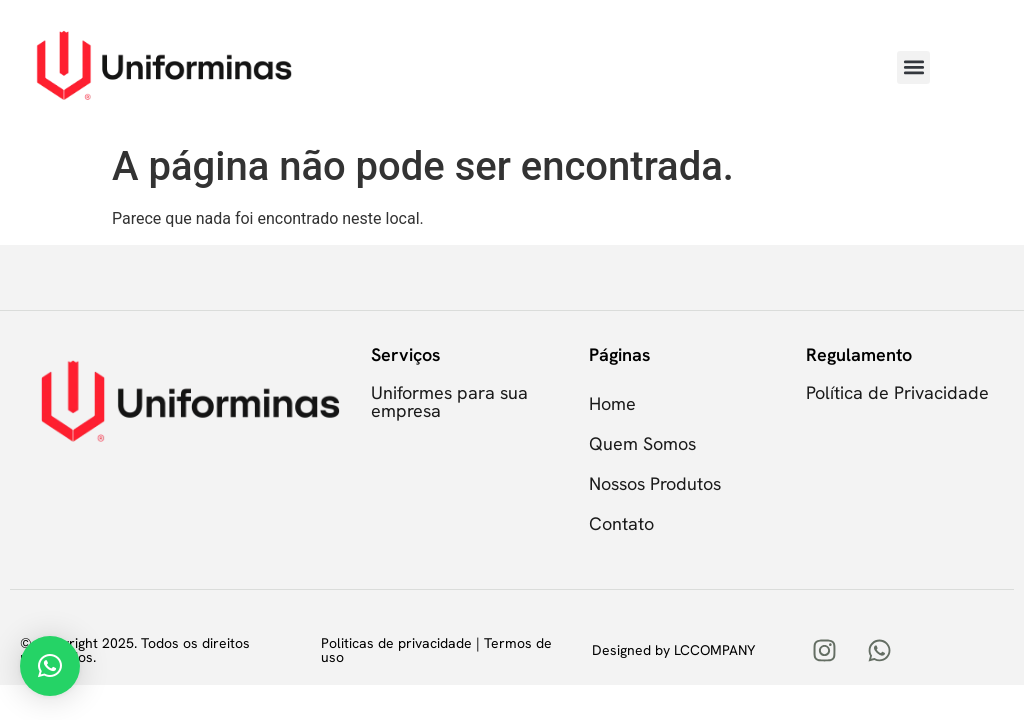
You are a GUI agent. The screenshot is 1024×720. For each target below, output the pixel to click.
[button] (913, 67)
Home (612, 403)
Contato (621, 523)
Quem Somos (642, 443)
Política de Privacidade (897, 392)
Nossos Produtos (655, 483)
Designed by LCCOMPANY (673, 650)
